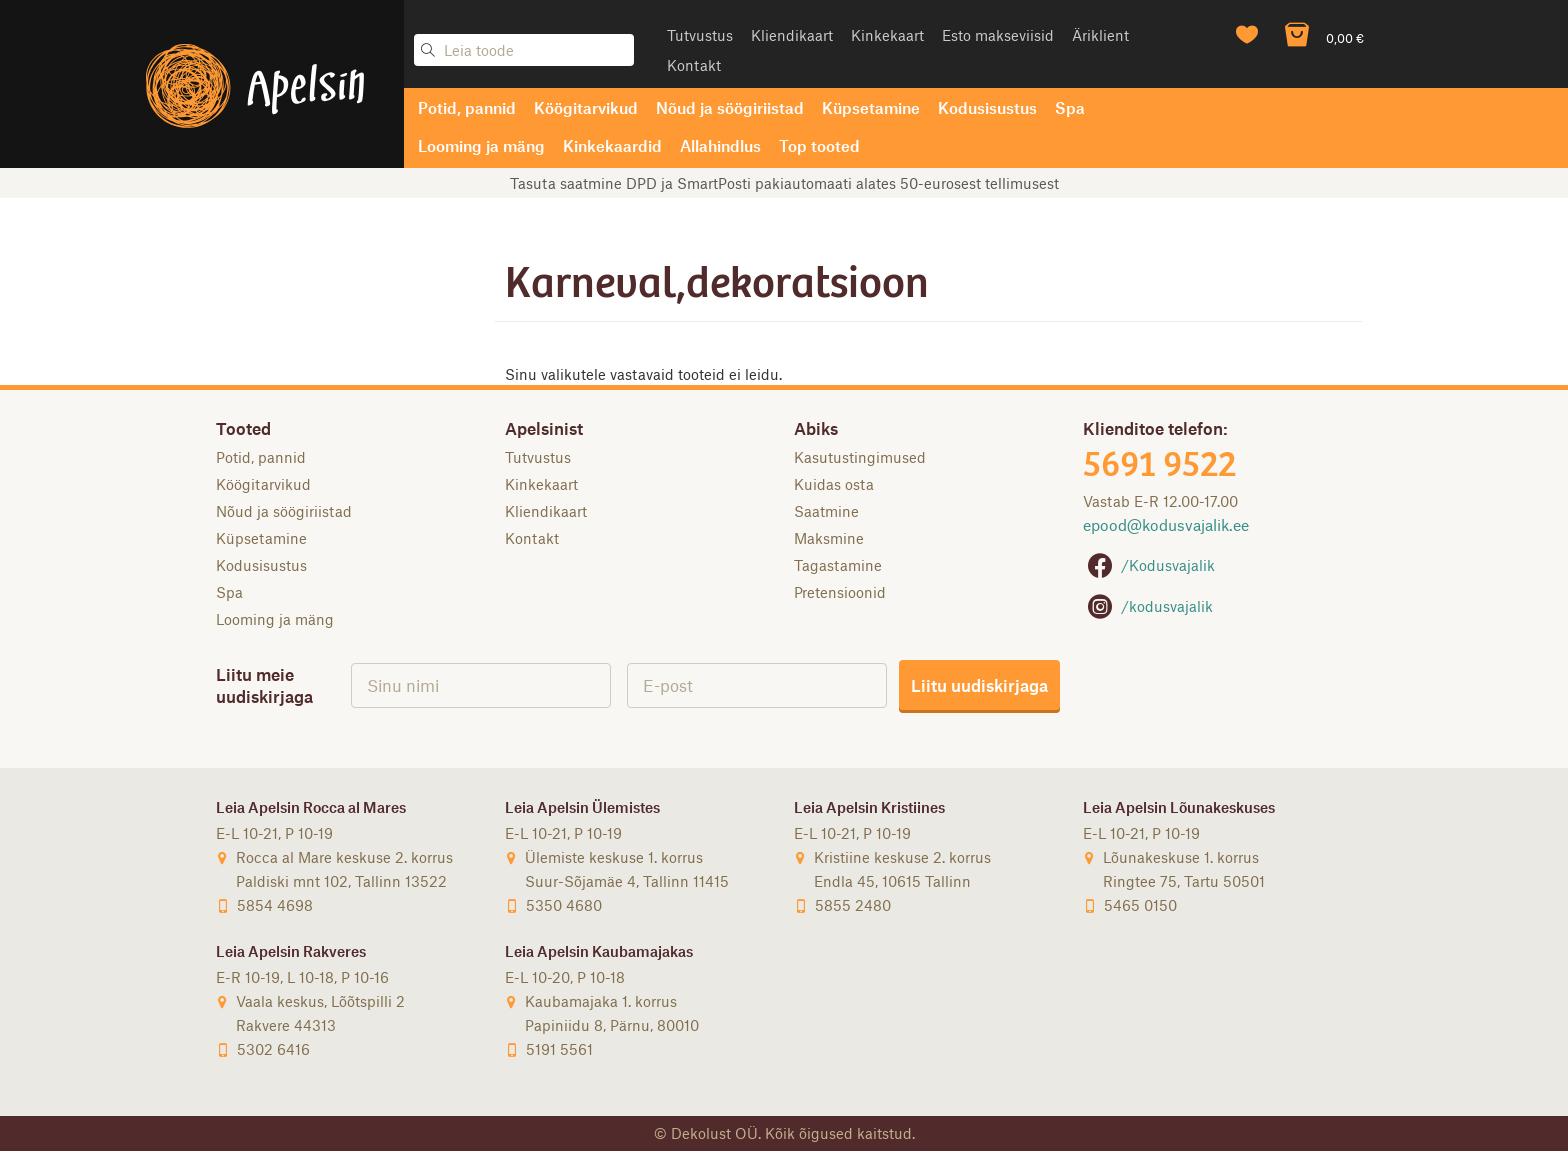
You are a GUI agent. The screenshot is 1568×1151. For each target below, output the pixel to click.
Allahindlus (720, 145)
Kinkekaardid (612, 145)
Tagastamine (838, 565)
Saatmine (826, 511)
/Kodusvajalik (1149, 565)
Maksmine (829, 538)
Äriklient (1100, 35)
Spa (1070, 107)
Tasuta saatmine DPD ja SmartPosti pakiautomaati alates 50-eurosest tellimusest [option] (784, 183)
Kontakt (694, 65)
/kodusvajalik (1148, 606)
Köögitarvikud (586, 107)
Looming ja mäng (481, 145)
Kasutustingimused (860, 457)
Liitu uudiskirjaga (979, 685)
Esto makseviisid (998, 35)
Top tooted (819, 145)
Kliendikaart (792, 35)
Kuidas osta (834, 484)
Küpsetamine (871, 107)
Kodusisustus (987, 107)
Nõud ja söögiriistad (730, 107)
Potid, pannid (467, 107)
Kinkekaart (887, 35)
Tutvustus (700, 35)
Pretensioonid (840, 592)
